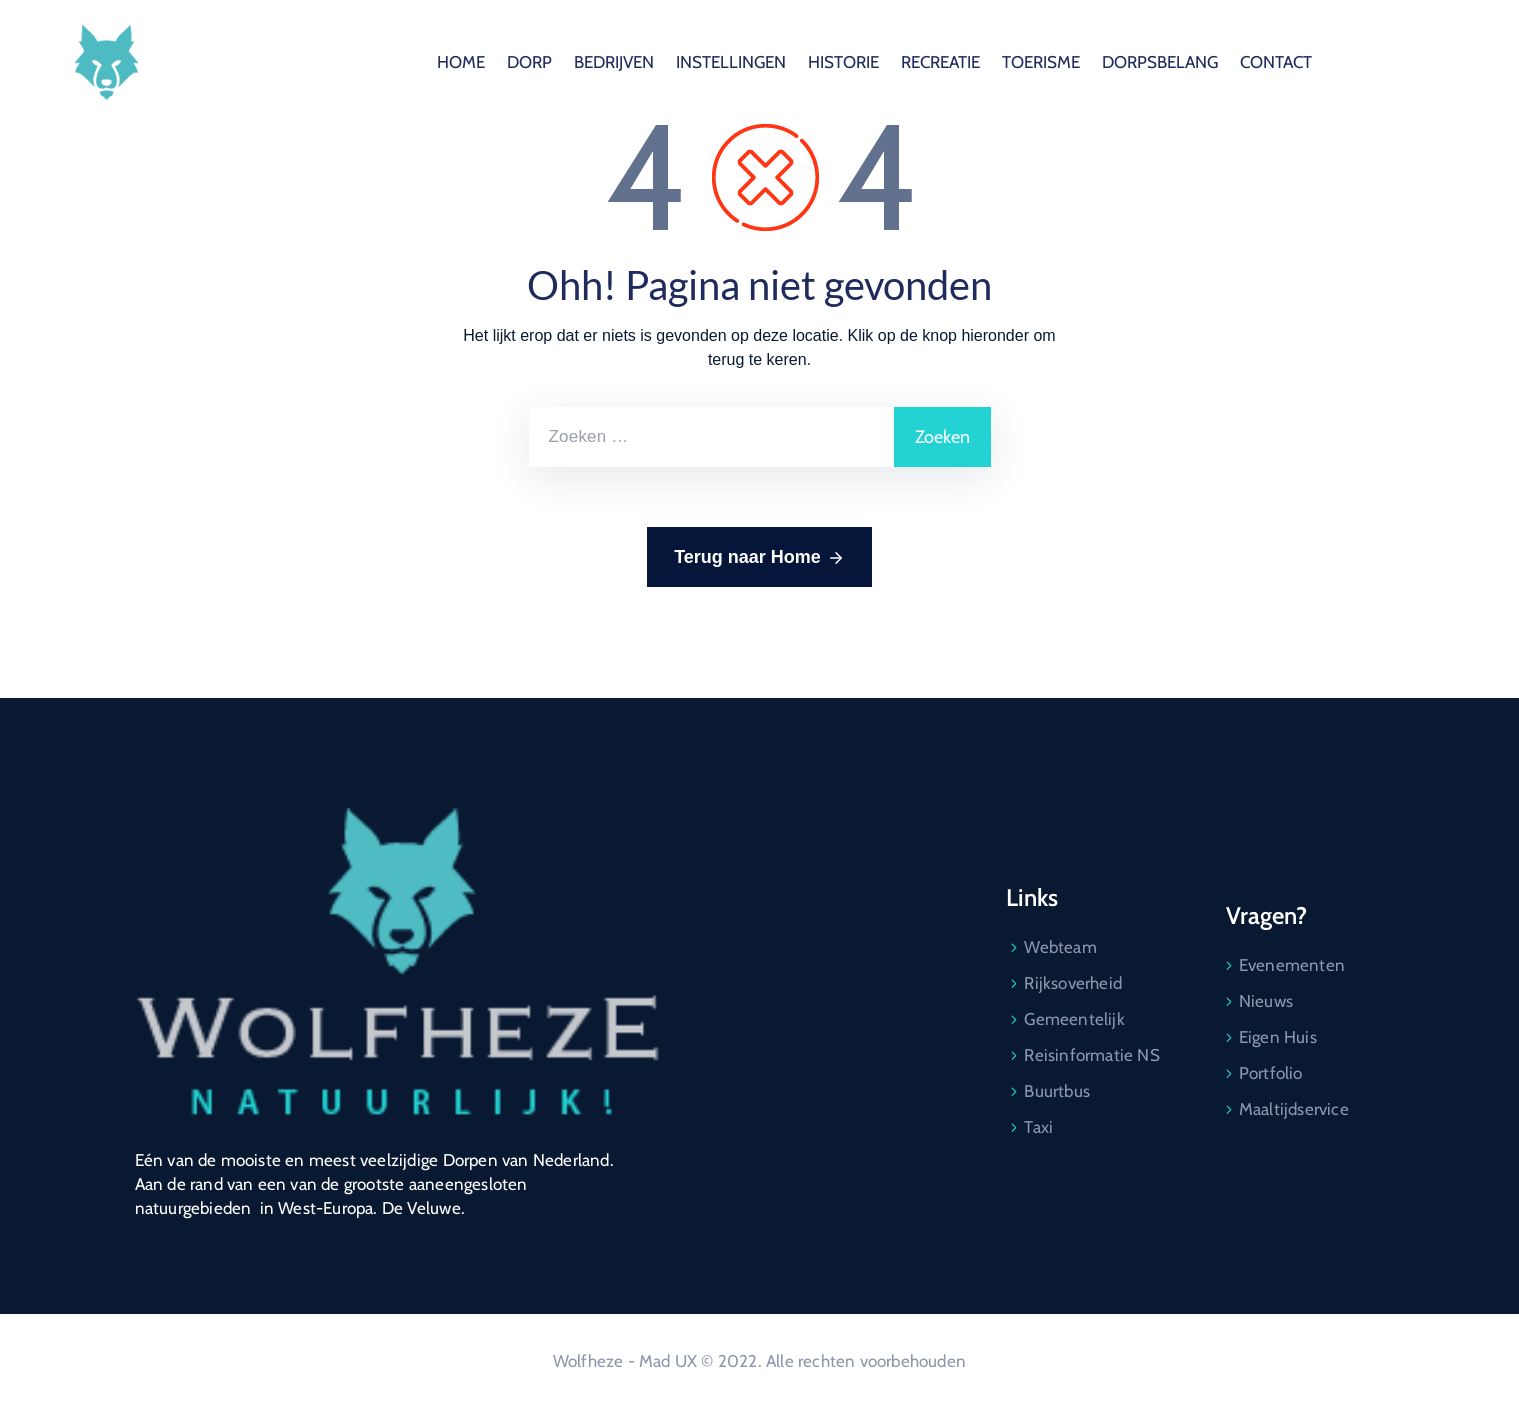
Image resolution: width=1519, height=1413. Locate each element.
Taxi (1038, 1127)
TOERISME (1237, 62)
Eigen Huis (1278, 1037)
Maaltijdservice (1294, 1109)
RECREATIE (1136, 62)
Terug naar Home (759, 558)
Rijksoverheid (1073, 983)
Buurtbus (1057, 1091)
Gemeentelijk (1074, 1019)
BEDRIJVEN (810, 62)
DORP (725, 62)
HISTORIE (1039, 62)
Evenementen (1292, 965)
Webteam (1060, 947)
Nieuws (1266, 1001)
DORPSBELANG (1356, 62)
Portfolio (1271, 1073)
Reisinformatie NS (1091, 1055)
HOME (657, 62)
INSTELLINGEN (927, 62)
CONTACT (1472, 62)
